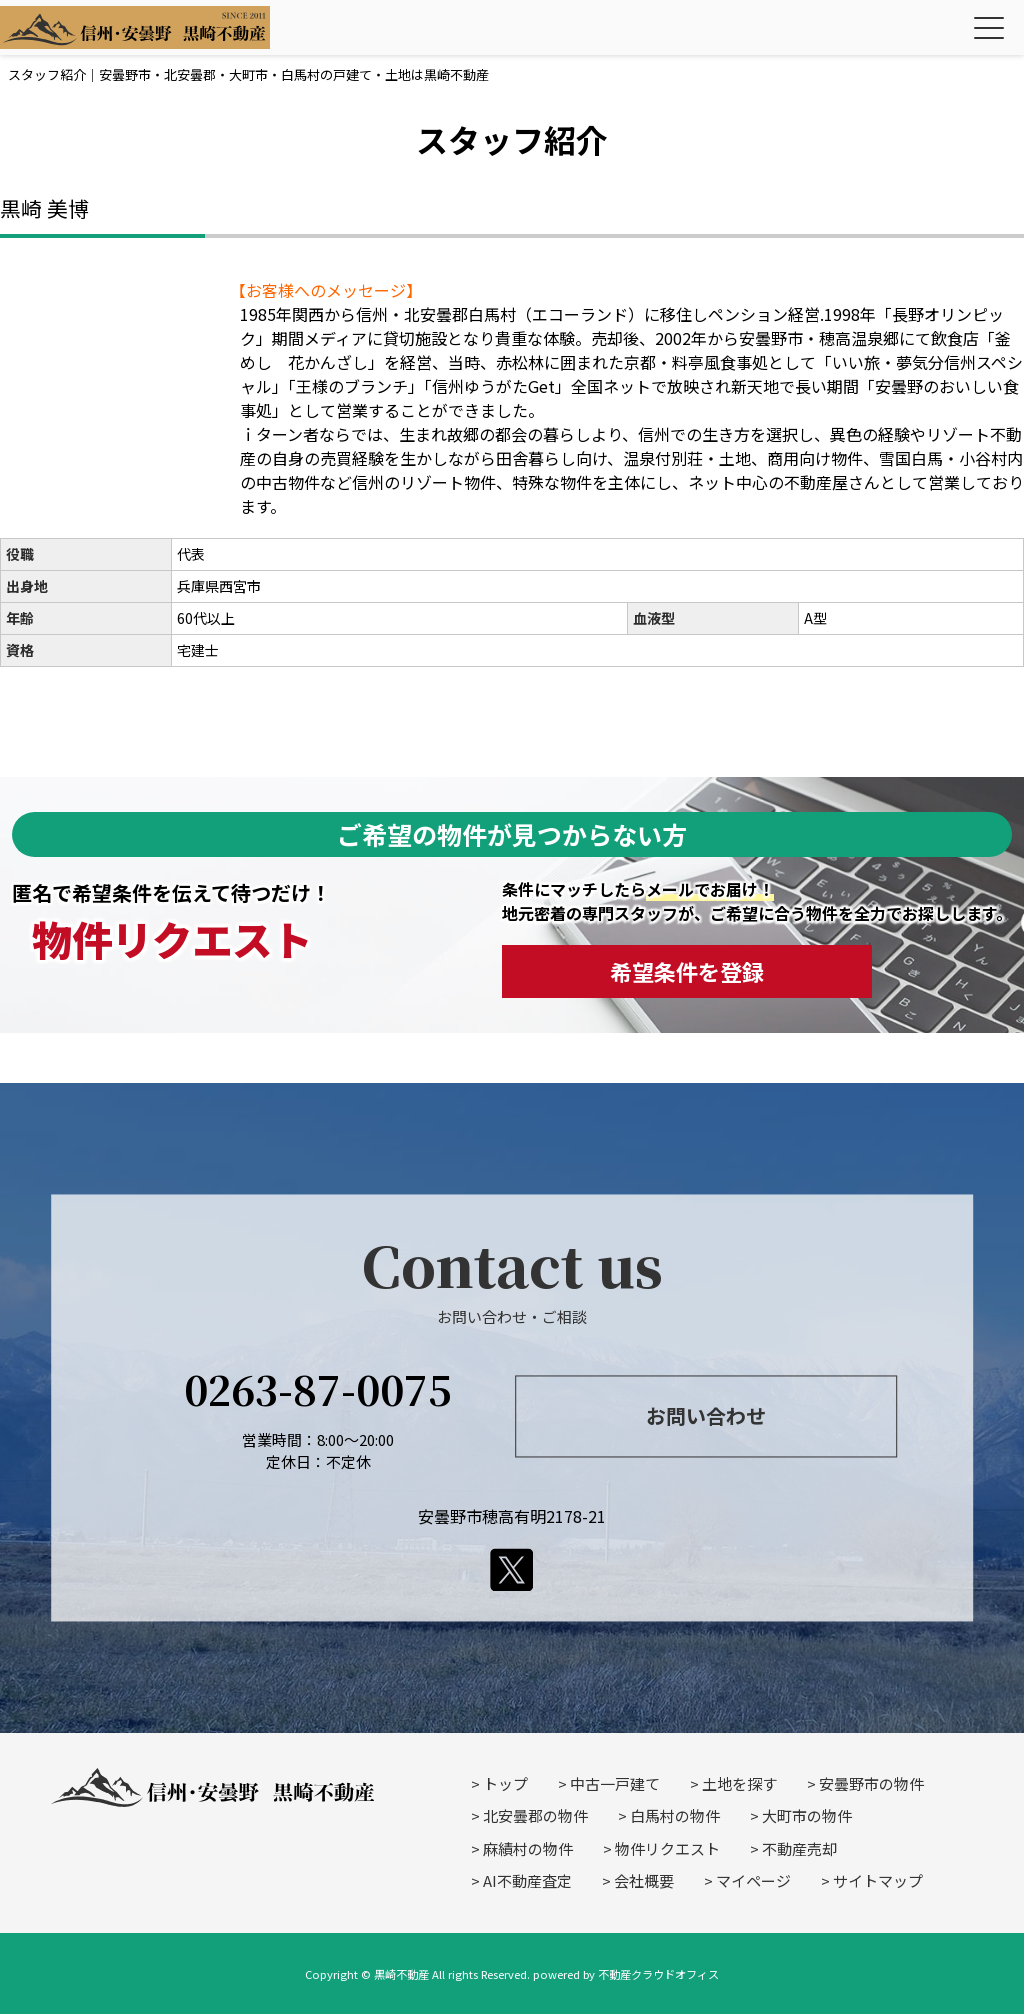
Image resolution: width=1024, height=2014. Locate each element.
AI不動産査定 (527, 1880)
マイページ (753, 1880)
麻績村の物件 (528, 1848)
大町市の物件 (807, 1815)
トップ (505, 1783)
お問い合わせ (706, 1416)
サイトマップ (878, 1880)
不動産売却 (799, 1848)
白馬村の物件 (675, 1815)
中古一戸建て (615, 1783)
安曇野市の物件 (871, 1783)
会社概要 (644, 1880)
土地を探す (739, 1783)
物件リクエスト (667, 1848)
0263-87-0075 (318, 1388)
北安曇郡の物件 (535, 1815)
